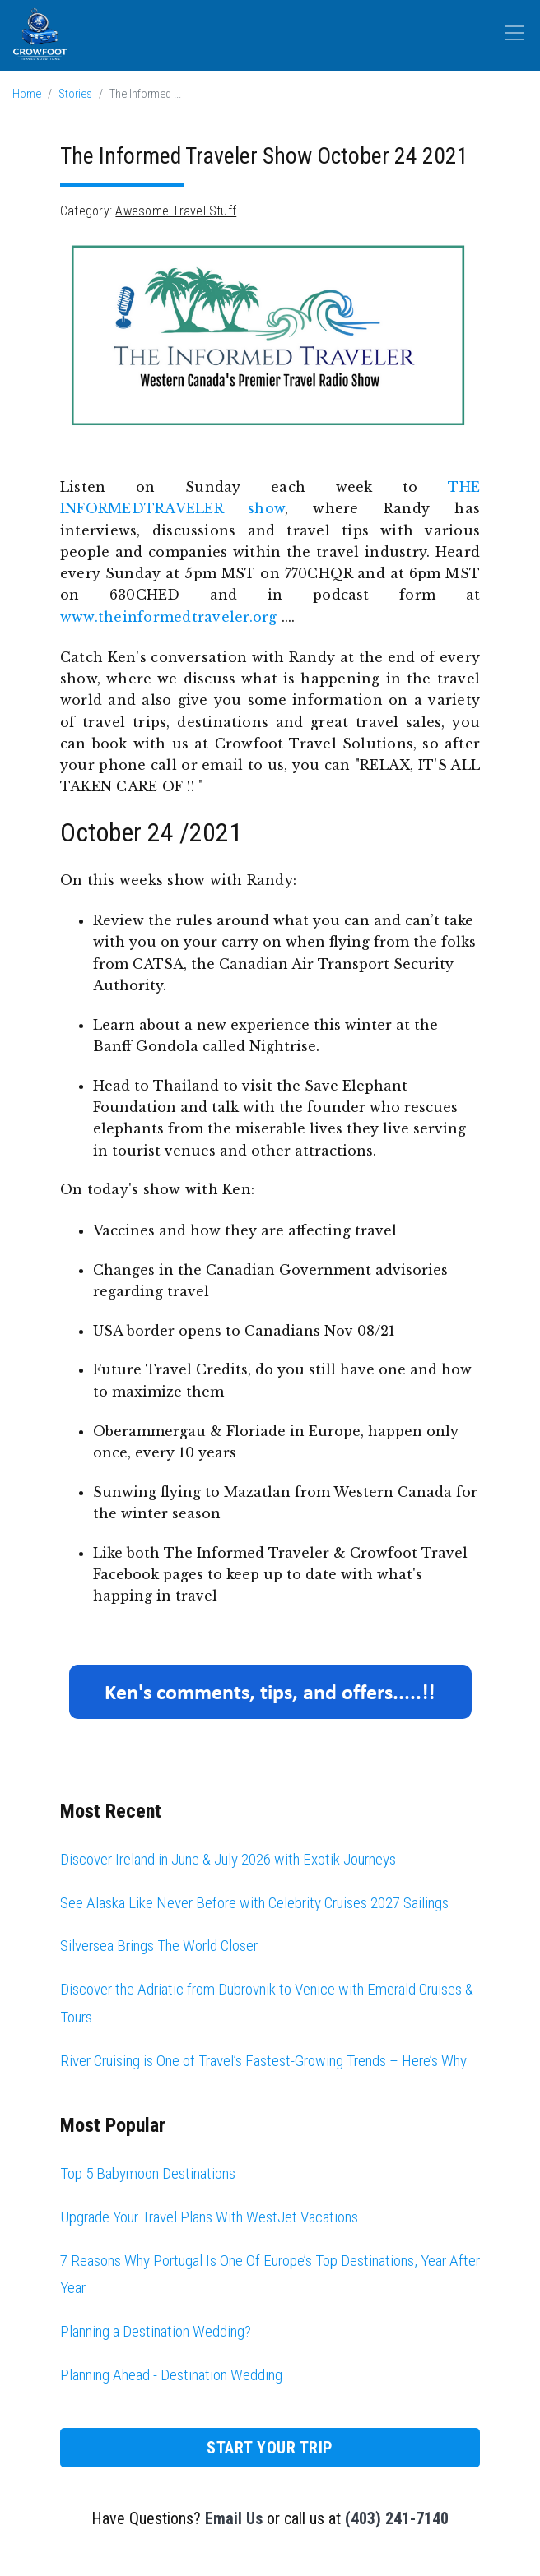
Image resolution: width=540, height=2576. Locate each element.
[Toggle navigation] (514, 33)
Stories (75, 94)
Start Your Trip (270, 2448)
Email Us (234, 2518)
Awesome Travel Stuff (175, 211)
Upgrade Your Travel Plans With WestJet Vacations (209, 2217)
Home (26, 94)
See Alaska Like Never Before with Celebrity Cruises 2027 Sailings (254, 1902)
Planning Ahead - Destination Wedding (171, 2374)
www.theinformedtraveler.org (168, 617)
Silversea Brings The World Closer (159, 1945)
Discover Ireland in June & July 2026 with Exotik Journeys (228, 1859)
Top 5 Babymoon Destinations (147, 2173)
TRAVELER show (214, 508)
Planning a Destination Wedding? (155, 2331)
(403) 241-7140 (397, 2518)
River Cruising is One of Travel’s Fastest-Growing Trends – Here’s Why (263, 2060)
